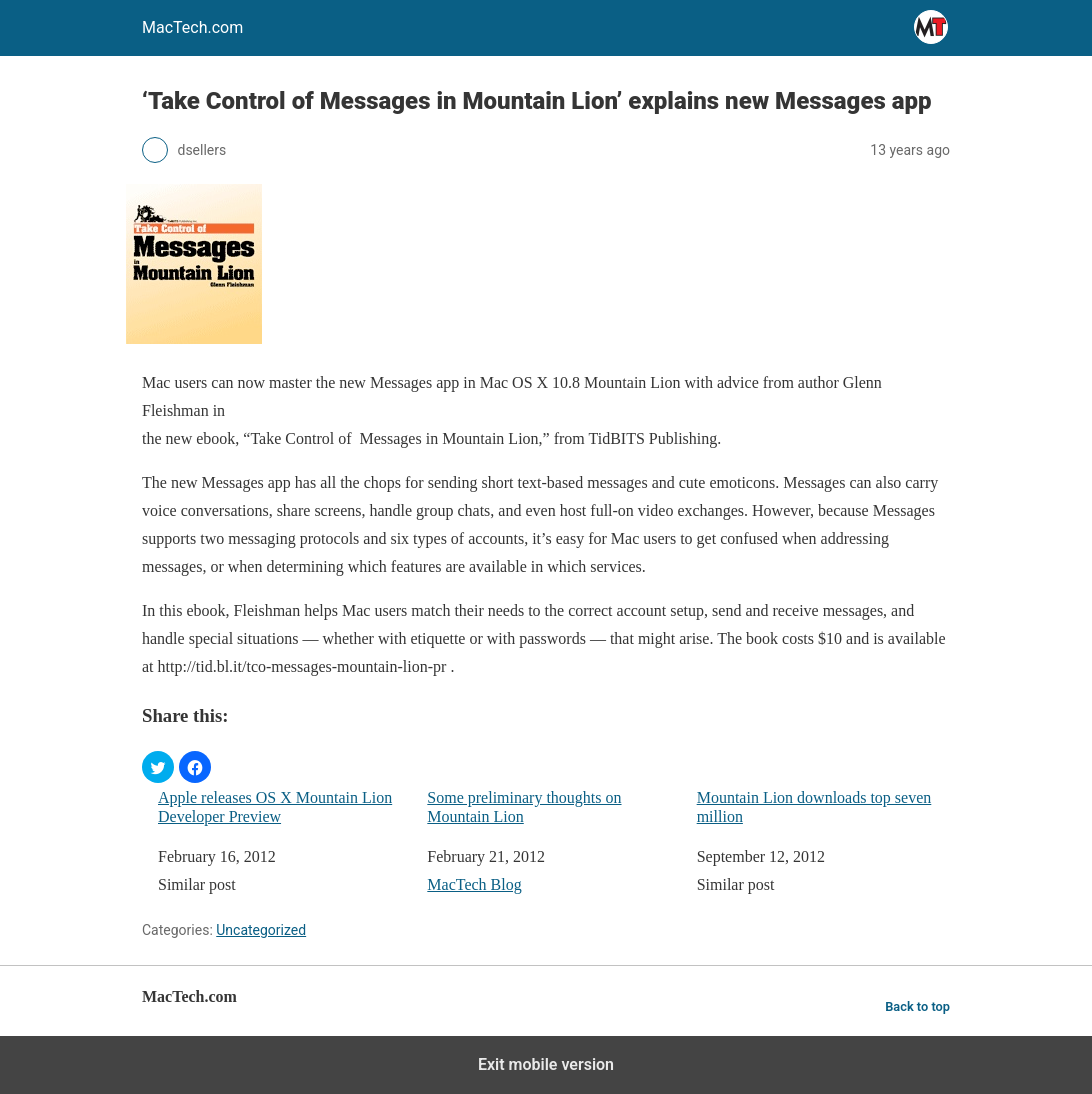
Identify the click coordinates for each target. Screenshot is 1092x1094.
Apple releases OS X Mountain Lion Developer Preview (275, 807)
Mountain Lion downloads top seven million (814, 807)
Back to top (917, 1006)
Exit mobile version (546, 1064)
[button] (158, 767)
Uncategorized (261, 930)
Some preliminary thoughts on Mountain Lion (524, 807)
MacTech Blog (474, 884)
